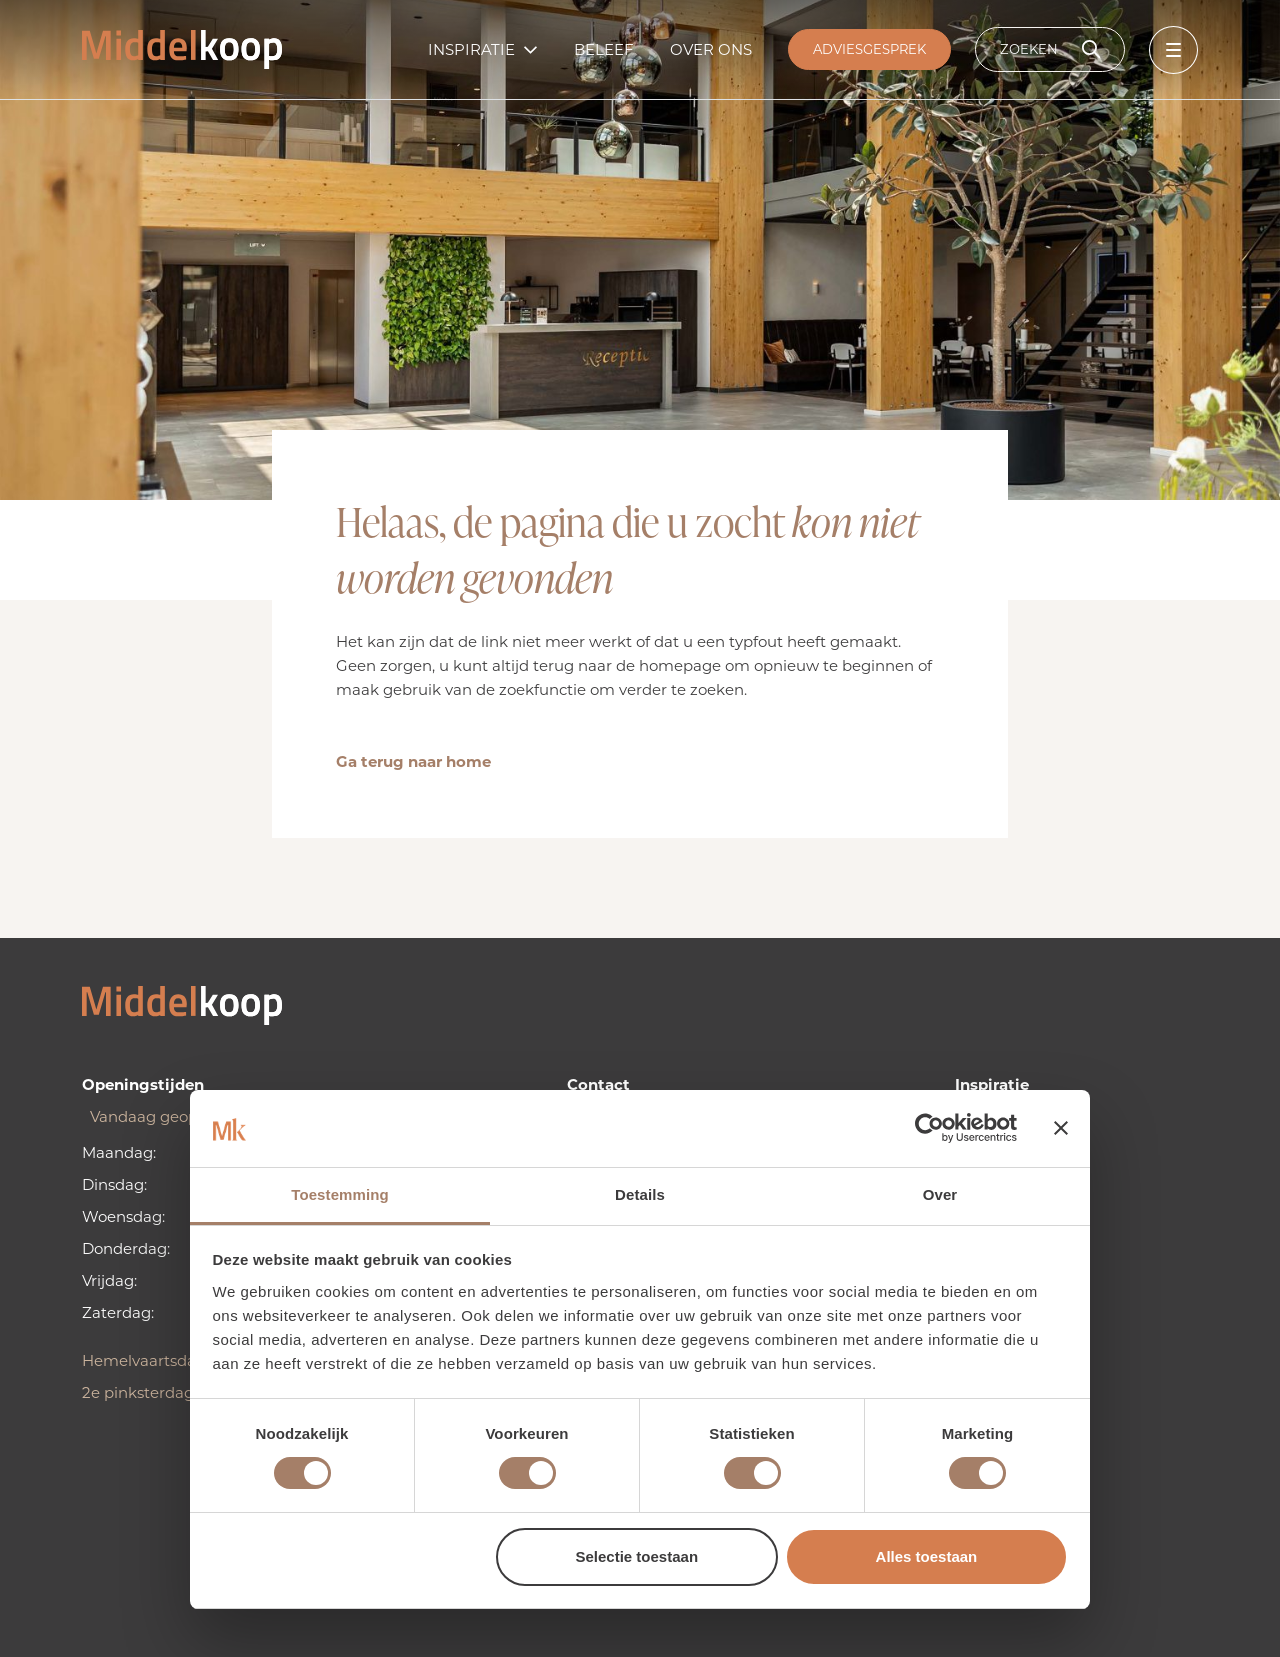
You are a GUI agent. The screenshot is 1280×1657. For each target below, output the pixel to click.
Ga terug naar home (413, 761)
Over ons (711, 49)
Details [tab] (640, 1194)
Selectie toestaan (637, 1556)
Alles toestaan (927, 1556)
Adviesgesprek (869, 49)
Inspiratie (471, 49)
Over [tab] (940, 1194)
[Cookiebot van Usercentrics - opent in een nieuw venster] (929, 1128)
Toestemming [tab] (340, 1194)
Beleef (604, 49)
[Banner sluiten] (1061, 1128)
